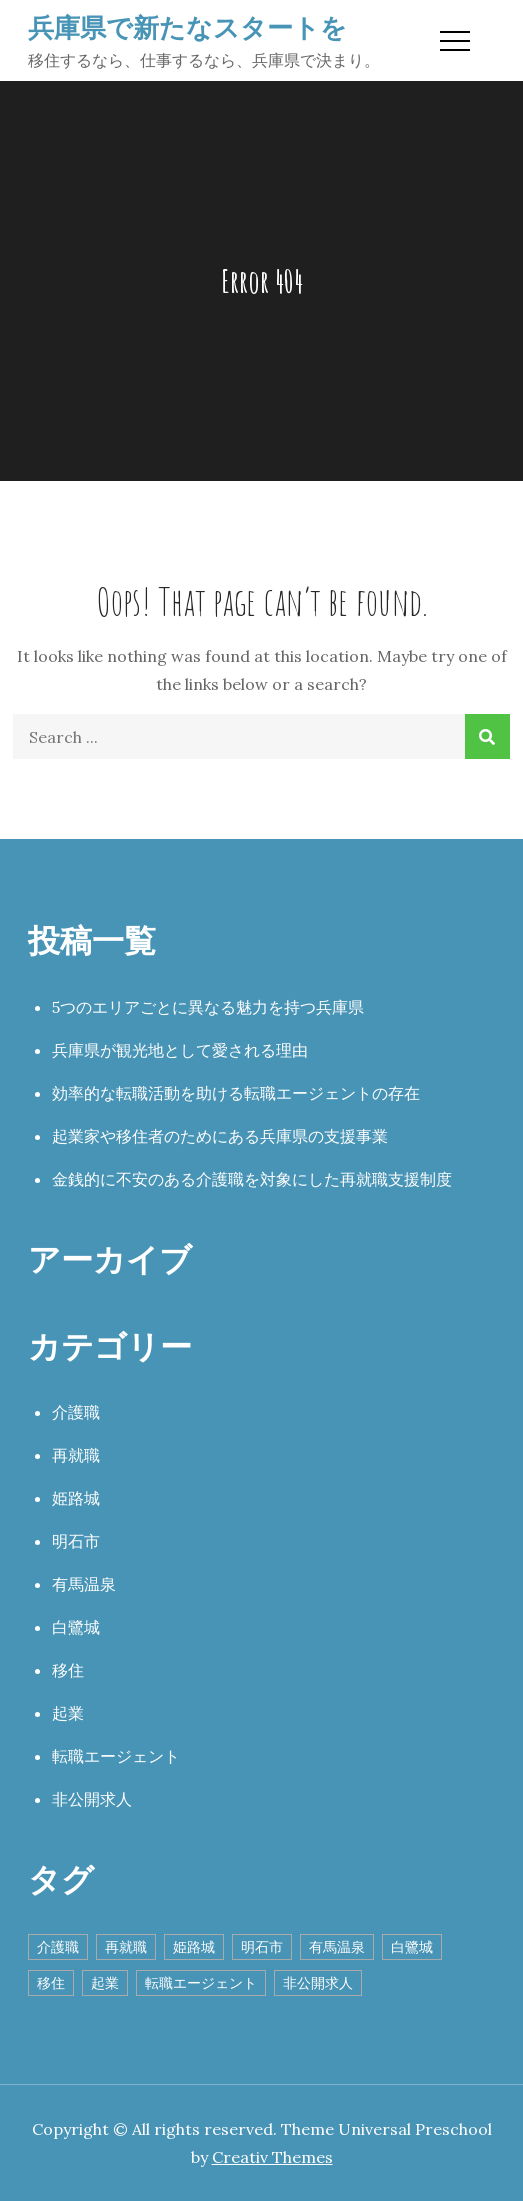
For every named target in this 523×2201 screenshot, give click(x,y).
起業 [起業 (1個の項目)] (105, 1983)
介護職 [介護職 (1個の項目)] (58, 1947)
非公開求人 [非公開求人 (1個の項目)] (318, 1983)
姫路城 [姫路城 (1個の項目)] (194, 1947)
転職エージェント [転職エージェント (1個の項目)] (201, 1983)
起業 (68, 1713)
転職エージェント (116, 1756)
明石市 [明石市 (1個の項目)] (262, 1947)
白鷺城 (76, 1627)
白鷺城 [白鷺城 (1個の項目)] (412, 1947)
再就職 (76, 1455)
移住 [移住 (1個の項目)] (51, 1983)
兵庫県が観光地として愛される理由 (180, 1050)
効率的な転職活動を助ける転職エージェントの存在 (236, 1093)
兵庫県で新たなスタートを (187, 27)
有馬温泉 (84, 1584)
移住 (68, 1670)
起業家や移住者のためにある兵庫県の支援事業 (220, 1136)
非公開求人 (92, 1799)
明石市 (76, 1541)
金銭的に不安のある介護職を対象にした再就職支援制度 (252, 1179)
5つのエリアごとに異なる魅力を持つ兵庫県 (208, 1007)
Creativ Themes (272, 2157)
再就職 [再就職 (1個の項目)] (126, 1947)
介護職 (76, 1412)
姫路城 (76, 1498)
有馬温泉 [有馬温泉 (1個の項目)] (337, 1947)
